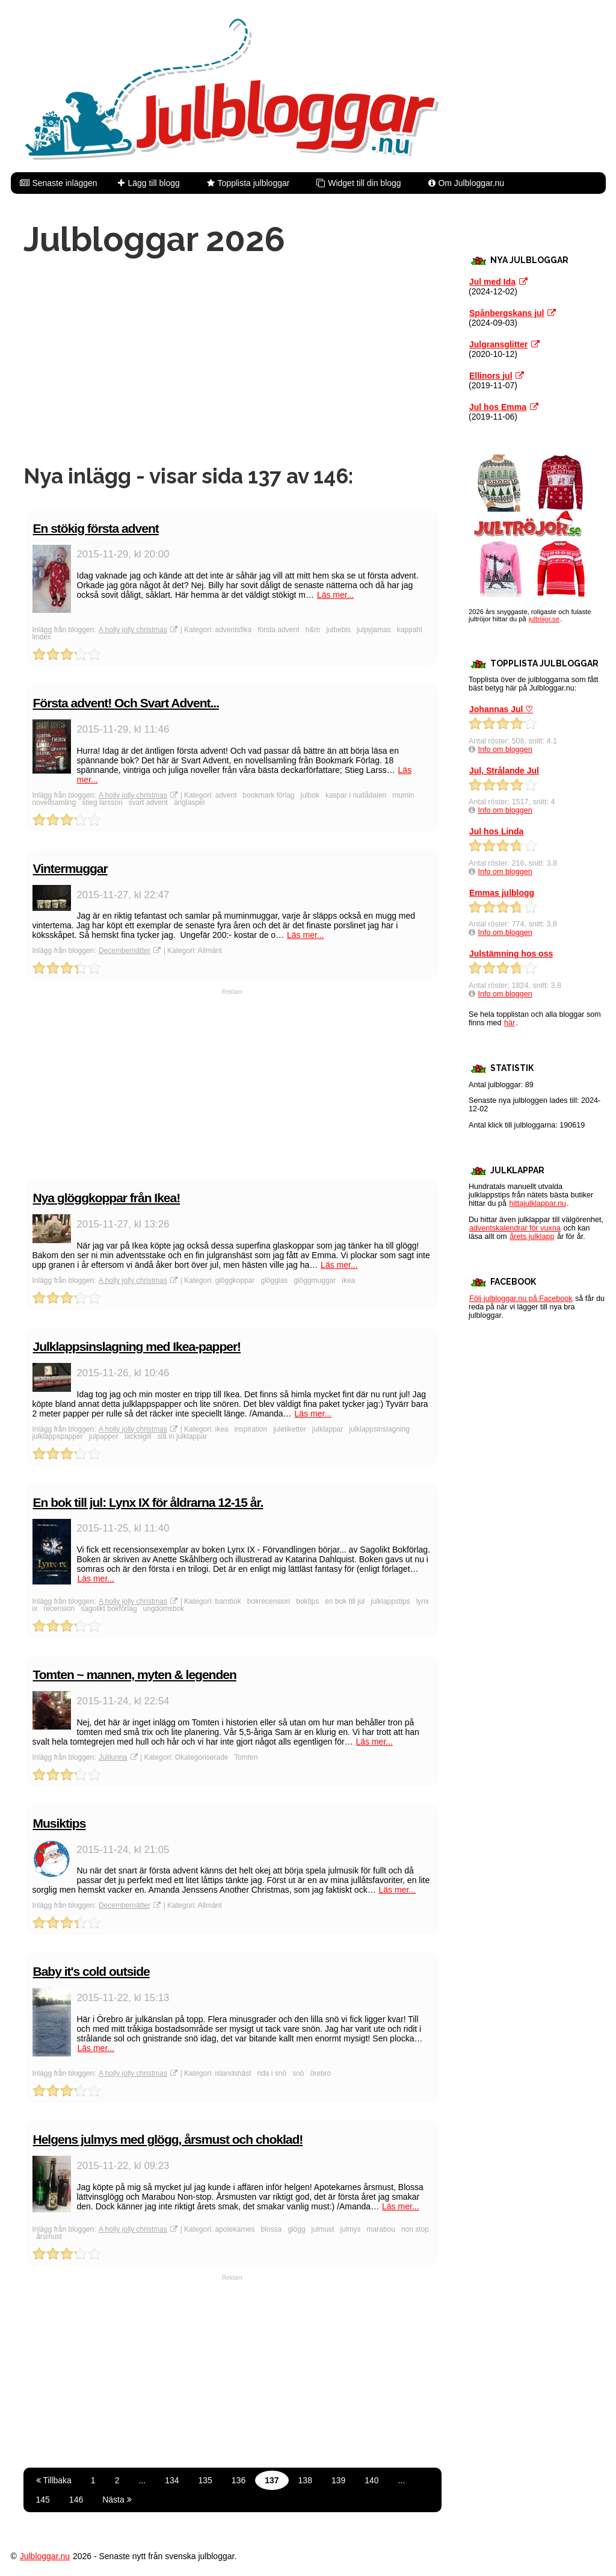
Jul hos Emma (497, 407)
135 (205, 2480)
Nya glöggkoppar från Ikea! (106, 1198)
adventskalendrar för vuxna (515, 1228)
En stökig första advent (96, 528)
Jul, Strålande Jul (504, 770)
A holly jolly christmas (133, 629)
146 (76, 2499)
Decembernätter (124, 950)
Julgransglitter (498, 344)
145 (43, 2499)
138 (305, 2480)
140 (371, 2480)
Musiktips (59, 1823)
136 (238, 2480)
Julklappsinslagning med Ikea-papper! (137, 1346)
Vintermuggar (70, 868)
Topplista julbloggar (254, 183)
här (509, 1023)
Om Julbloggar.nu (471, 183)
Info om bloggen (505, 749)
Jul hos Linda (496, 831)
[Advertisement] (232, 361)
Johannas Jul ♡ (501, 709)
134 (172, 2480)
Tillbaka (54, 2480)
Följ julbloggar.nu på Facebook (521, 1298)
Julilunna (113, 1757)
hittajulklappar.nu (538, 1203)
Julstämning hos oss (511, 953)
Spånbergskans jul (506, 313)
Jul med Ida (492, 282)
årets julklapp (532, 1236)
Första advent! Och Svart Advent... (126, 703)
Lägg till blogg (153, 183)
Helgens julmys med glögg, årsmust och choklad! (168, 2139)
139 (338, 2480)
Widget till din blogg (364, 183)
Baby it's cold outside (91, 1971)
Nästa (116, 2499)
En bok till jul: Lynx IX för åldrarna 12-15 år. (148, 1502)
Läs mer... (335, 595)
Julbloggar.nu (45, 2556)
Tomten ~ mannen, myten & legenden (134, 1674)
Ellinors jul (491, 375)
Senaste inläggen (64, 183)
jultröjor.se (544, 618)
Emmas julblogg (501, 893)
